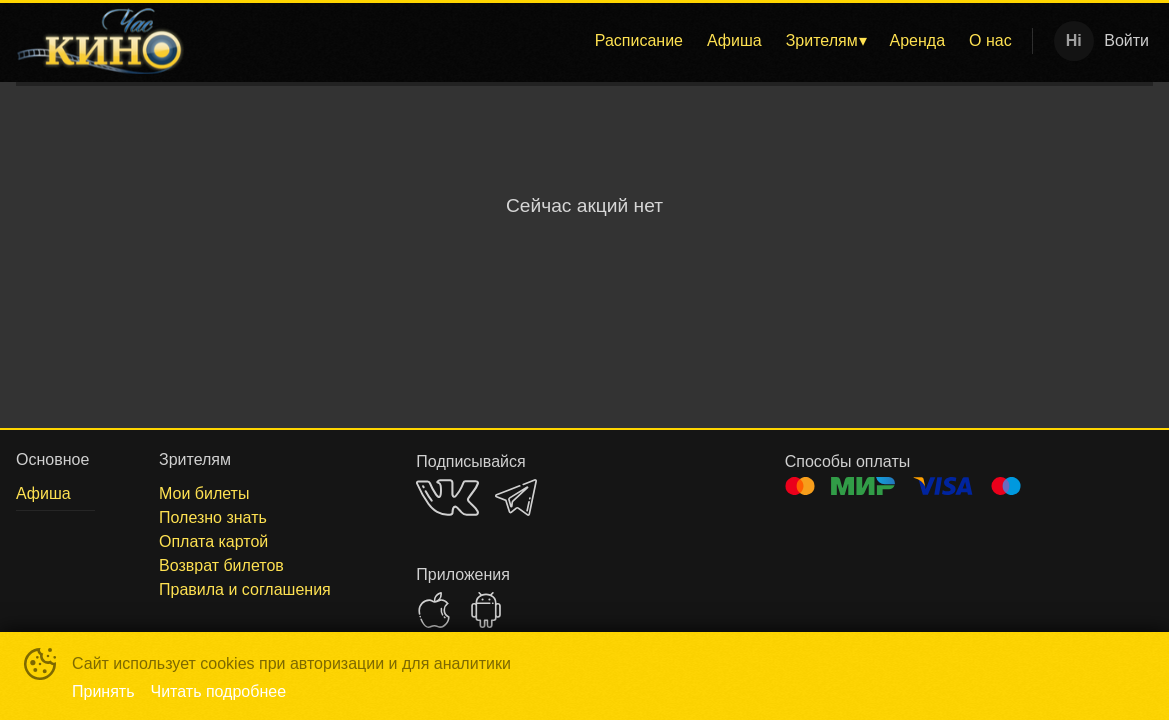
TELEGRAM (516, 497)
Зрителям (822, 40)
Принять (103, 691)
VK (447, 497)
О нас (990, 40)
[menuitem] (639, 41)
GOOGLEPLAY (486, 610)
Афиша (734, 40)
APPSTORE (434, 610)
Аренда (918, 40)
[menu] (612, 41)
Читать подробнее (219, 691)
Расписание (639, 40)
